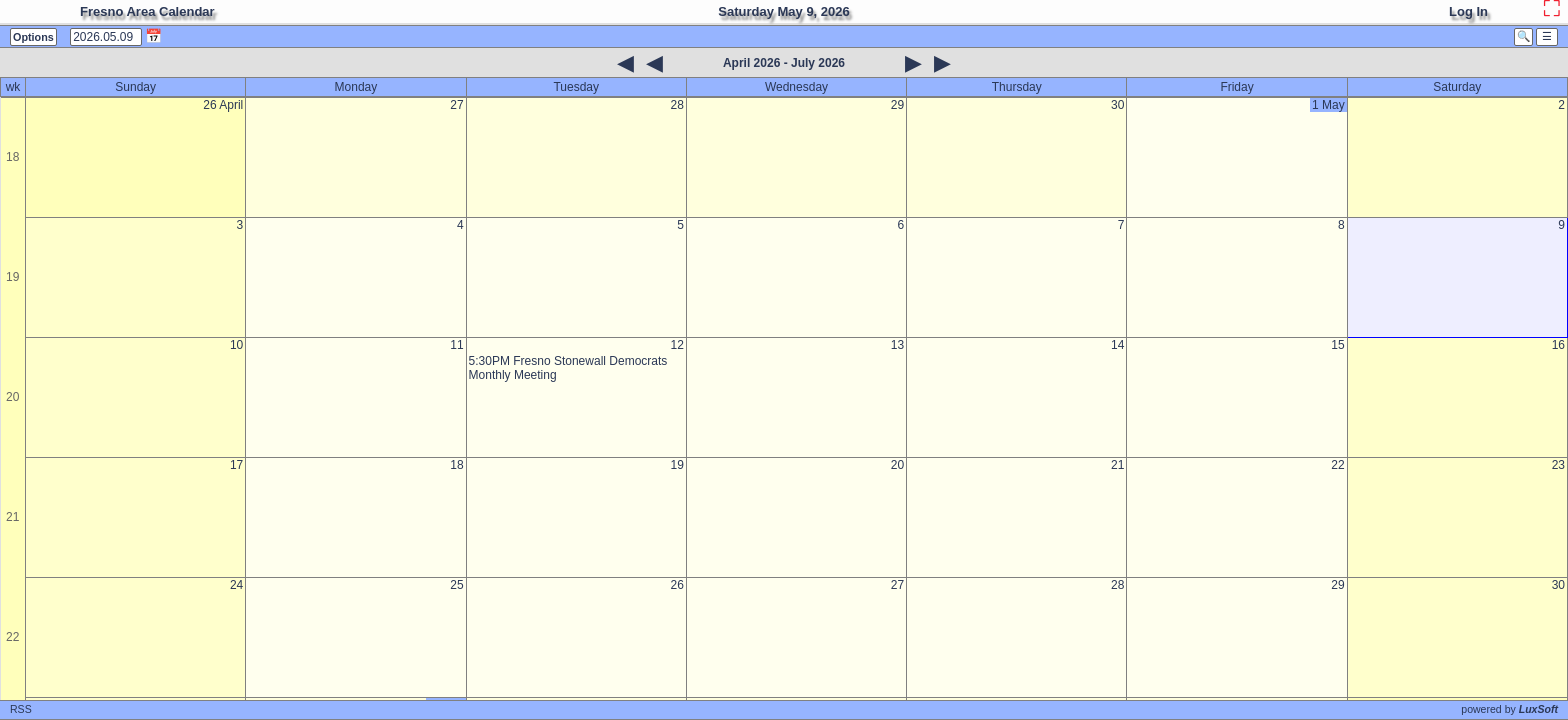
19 (12, 277)
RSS (21, 709)
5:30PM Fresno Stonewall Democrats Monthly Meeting (568, 368)
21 (12, 517)
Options (33, 37)
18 (12, 157)
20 (12, 397)
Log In (1468, 11)
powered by (1509, 709)
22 (12, 637)
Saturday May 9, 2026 (784, 11)
